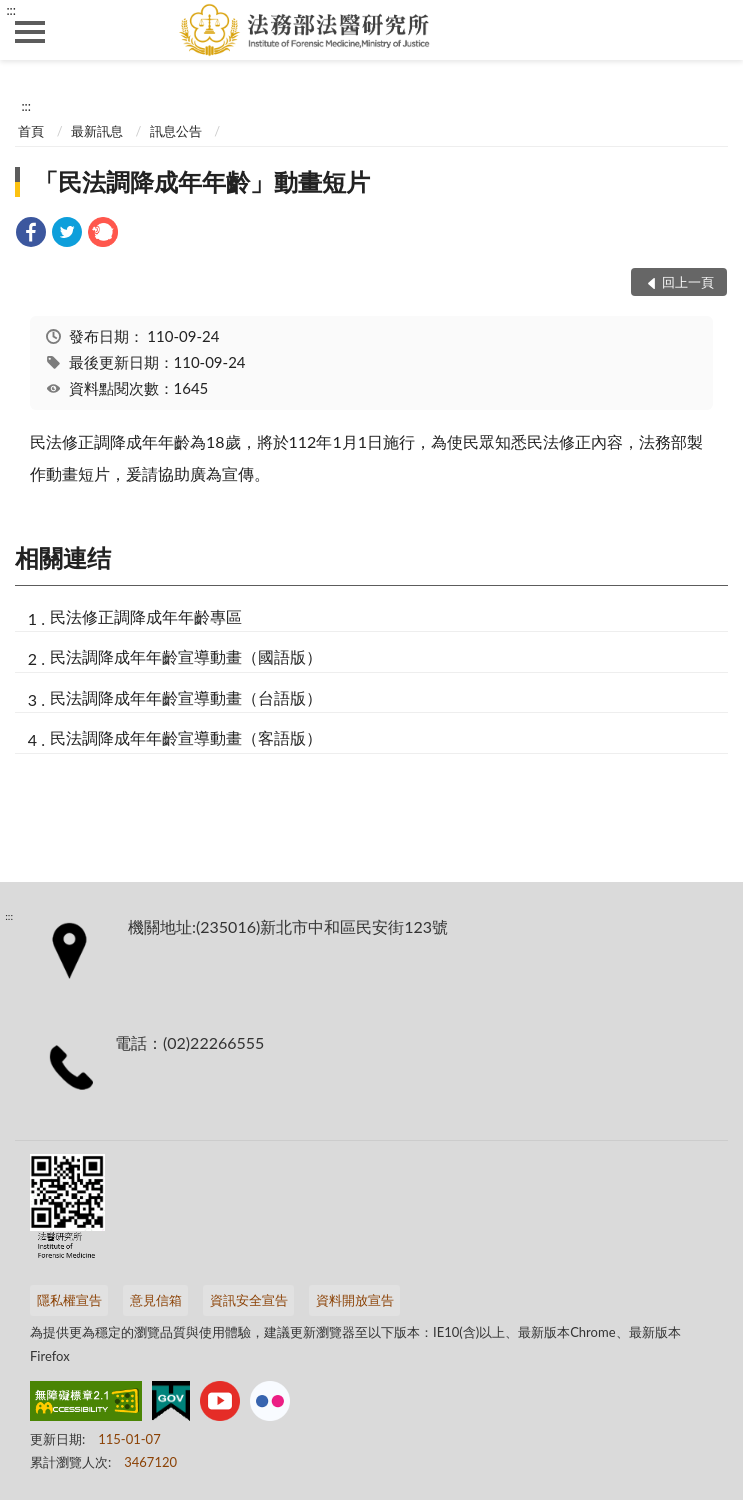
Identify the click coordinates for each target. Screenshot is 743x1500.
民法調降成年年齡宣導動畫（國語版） (186, 656)
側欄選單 (30, 32)
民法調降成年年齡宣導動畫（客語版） (186, 737)
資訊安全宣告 (249, 1300)
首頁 (31, 131)
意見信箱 (156, 1300)
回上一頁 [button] (688, 282)
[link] (31, 234)
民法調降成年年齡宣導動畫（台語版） (186, 697)
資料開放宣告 (355, 1300)
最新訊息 (97, 131)
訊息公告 (176, 131)
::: (11, 10)
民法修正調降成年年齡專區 (146, 616)
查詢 (713, 30)
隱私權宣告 (69, 1300)
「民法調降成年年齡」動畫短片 (202, 181)
